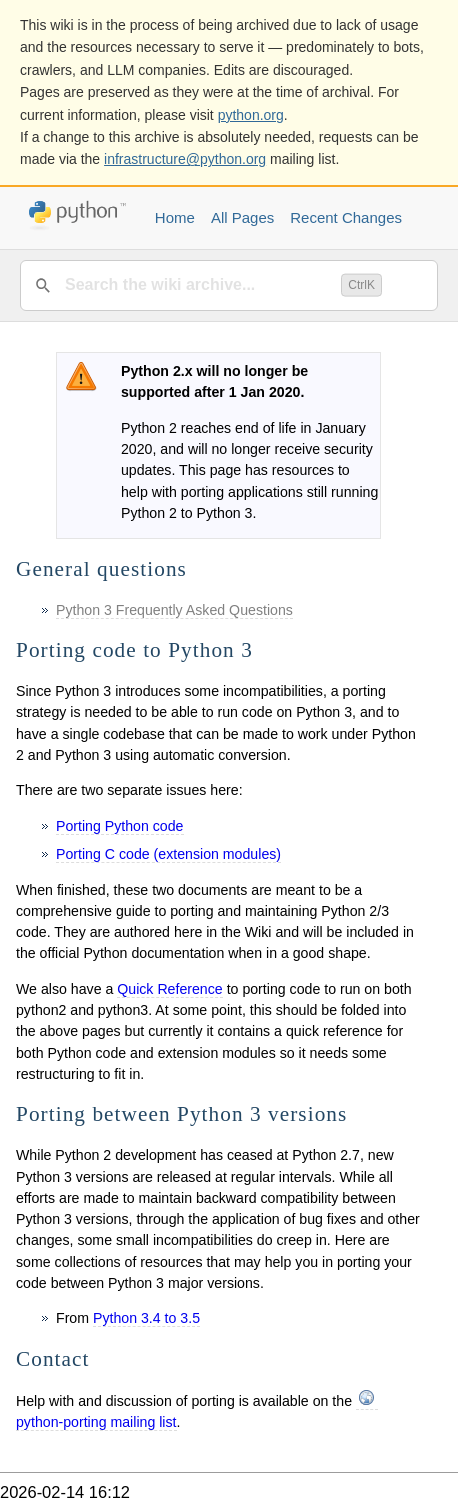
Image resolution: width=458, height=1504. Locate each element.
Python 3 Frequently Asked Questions (174, 610)
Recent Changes (346, 217)
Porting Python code (120, 826)
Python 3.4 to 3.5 (146, 1318)
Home (175, 217)
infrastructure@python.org (185, 159)
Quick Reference (169, 989)
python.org (251, 115)
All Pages (242, 217)
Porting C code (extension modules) (168, 854)
